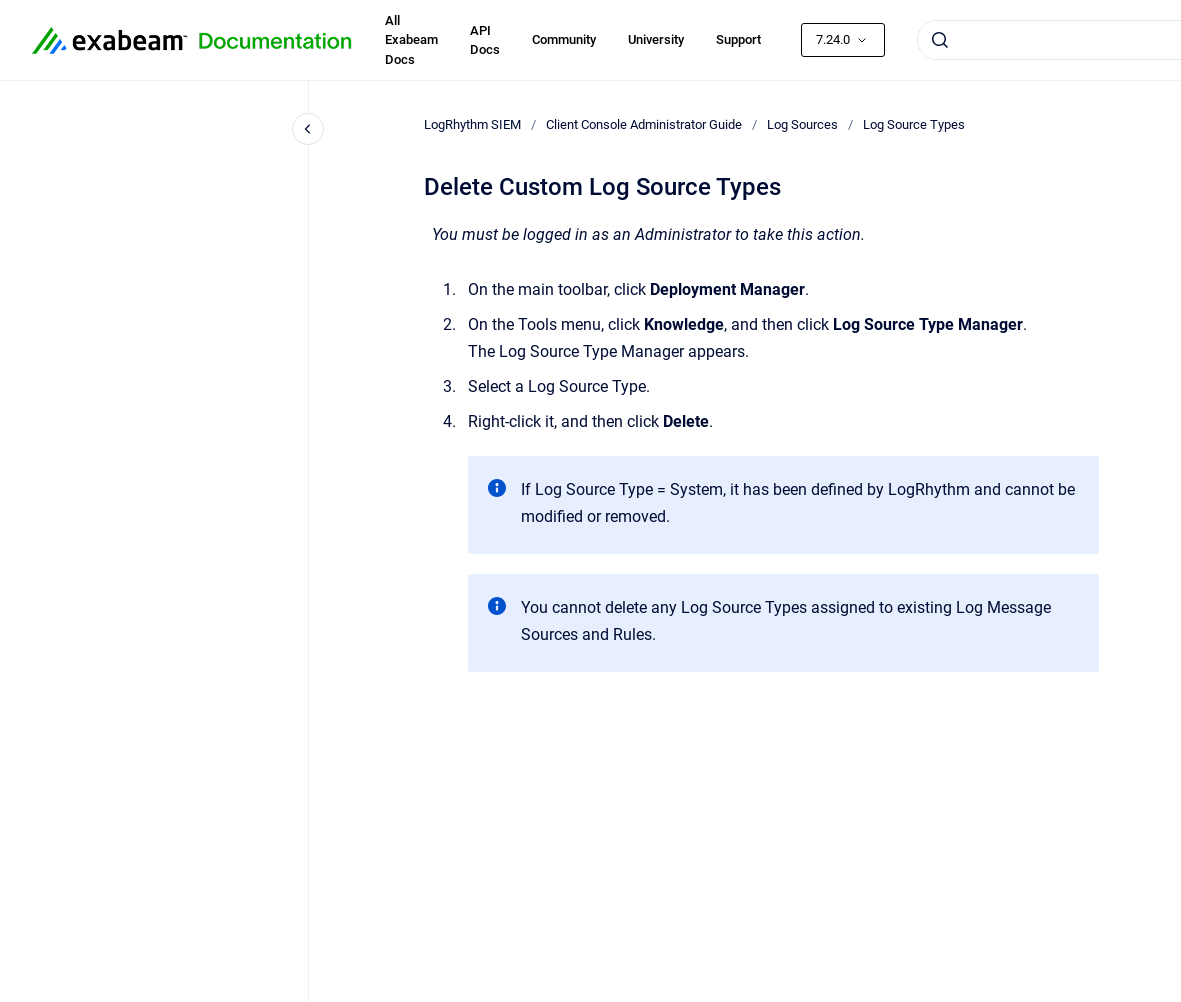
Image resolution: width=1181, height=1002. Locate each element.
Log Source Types (914, 124)
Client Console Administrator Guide (644, 124)
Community (564, 39)
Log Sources (802, 124)
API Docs (485, 40)
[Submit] (940, 40)
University (656, 39)
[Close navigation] (308, 129)
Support (738, 39)
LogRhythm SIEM (472, 124)
